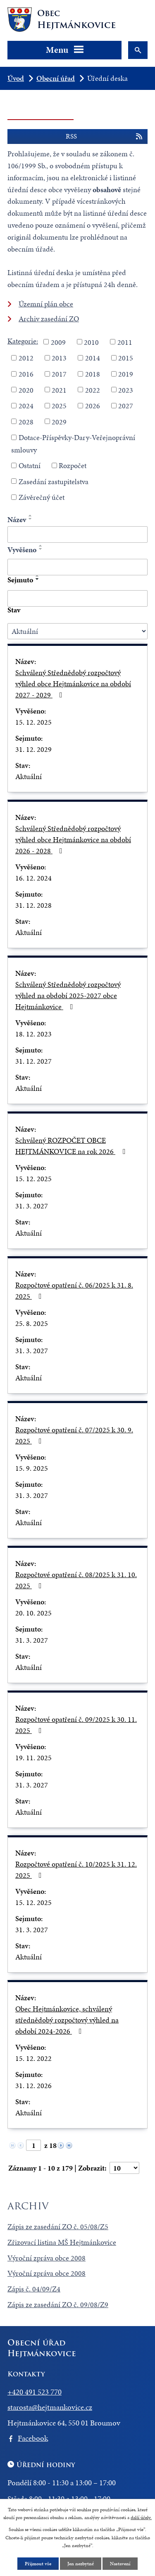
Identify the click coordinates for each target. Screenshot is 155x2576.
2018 (92, 374)
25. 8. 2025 (31, 1323)
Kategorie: (22, 341)
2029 (59, 421)
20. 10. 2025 (33, 1613)
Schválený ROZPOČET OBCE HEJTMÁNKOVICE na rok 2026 (72, 1145)
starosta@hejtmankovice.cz (49, 2407)
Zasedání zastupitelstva (53, 481)
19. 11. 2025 (33, 1757)
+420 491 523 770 (34, 2391)
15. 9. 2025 (31, 1468)
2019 (125, 374)
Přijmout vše (38, 2563)
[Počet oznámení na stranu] (124, 2168)
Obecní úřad (55, 78)
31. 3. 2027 (31, 1206)
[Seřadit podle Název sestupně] (30, 518)
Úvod (15, 78)
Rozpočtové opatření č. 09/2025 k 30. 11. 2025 (76, 1724)
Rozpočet (72, 465)
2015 (125, 358)
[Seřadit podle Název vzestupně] (30, 515)
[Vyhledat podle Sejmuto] (77, 598)
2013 (59, 358)
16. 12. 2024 (33, 878)
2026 (92, 405)
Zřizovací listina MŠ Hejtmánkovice (61, 2242)
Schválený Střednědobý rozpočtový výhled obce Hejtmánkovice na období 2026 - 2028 (73, 839)
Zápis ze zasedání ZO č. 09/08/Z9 (57, 2304)
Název (16, 519)
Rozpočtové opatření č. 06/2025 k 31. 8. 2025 (74, 1290)
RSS (104, 136)
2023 (125, 389)
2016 (26, 374)
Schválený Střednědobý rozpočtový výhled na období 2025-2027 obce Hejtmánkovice (68, 995)
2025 (59, 405)
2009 (58, 342)
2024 (26, 405)
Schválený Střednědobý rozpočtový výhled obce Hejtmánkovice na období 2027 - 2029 (73, 683)
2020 (26, 389)
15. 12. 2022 (33, 2058)
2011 (124, 342)
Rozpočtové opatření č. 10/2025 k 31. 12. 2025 (76, 1869)
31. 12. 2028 (33, 905)
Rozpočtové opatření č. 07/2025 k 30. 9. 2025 (74, 1435)
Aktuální (28, 776)
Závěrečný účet (41, 497)
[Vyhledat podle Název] (77, 534)
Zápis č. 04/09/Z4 (33, 2289)
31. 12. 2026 (33, 2085)
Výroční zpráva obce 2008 (46, 2258)
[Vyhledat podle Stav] (77, 631)
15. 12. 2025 (33, 722)
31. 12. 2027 (33, 1061)
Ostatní (30, 465)
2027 (125, 405)
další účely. (141, 2517)
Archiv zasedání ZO (49, 318)
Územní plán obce (46, 304)
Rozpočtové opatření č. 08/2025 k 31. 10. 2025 (76, 1580)
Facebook (33, 2438)
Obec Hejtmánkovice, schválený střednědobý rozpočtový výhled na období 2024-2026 (67, 2020)
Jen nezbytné (80, 2563)
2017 (59, 374)
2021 (59, 389)
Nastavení (120, 2563)
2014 (92, 358)
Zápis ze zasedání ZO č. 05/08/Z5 (57, 2226)
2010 (91, 342)
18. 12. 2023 (33, 1034)
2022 (92, 389)
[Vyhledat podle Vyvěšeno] (77, 567)
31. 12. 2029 (33, 749)
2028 (26, 421)
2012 (26, 358)
